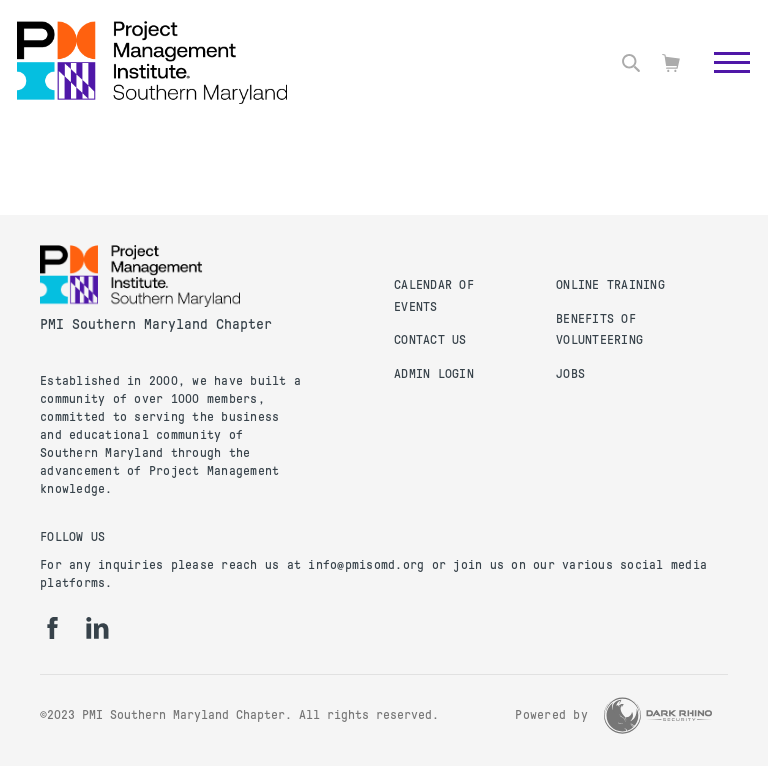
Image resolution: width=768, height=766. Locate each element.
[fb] (52, 628)
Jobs (570, 374)
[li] (97, 628)
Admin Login (434, 374)
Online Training (610, 285)
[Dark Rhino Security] (658, 715)
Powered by (551, 715)
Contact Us (430, 340)
